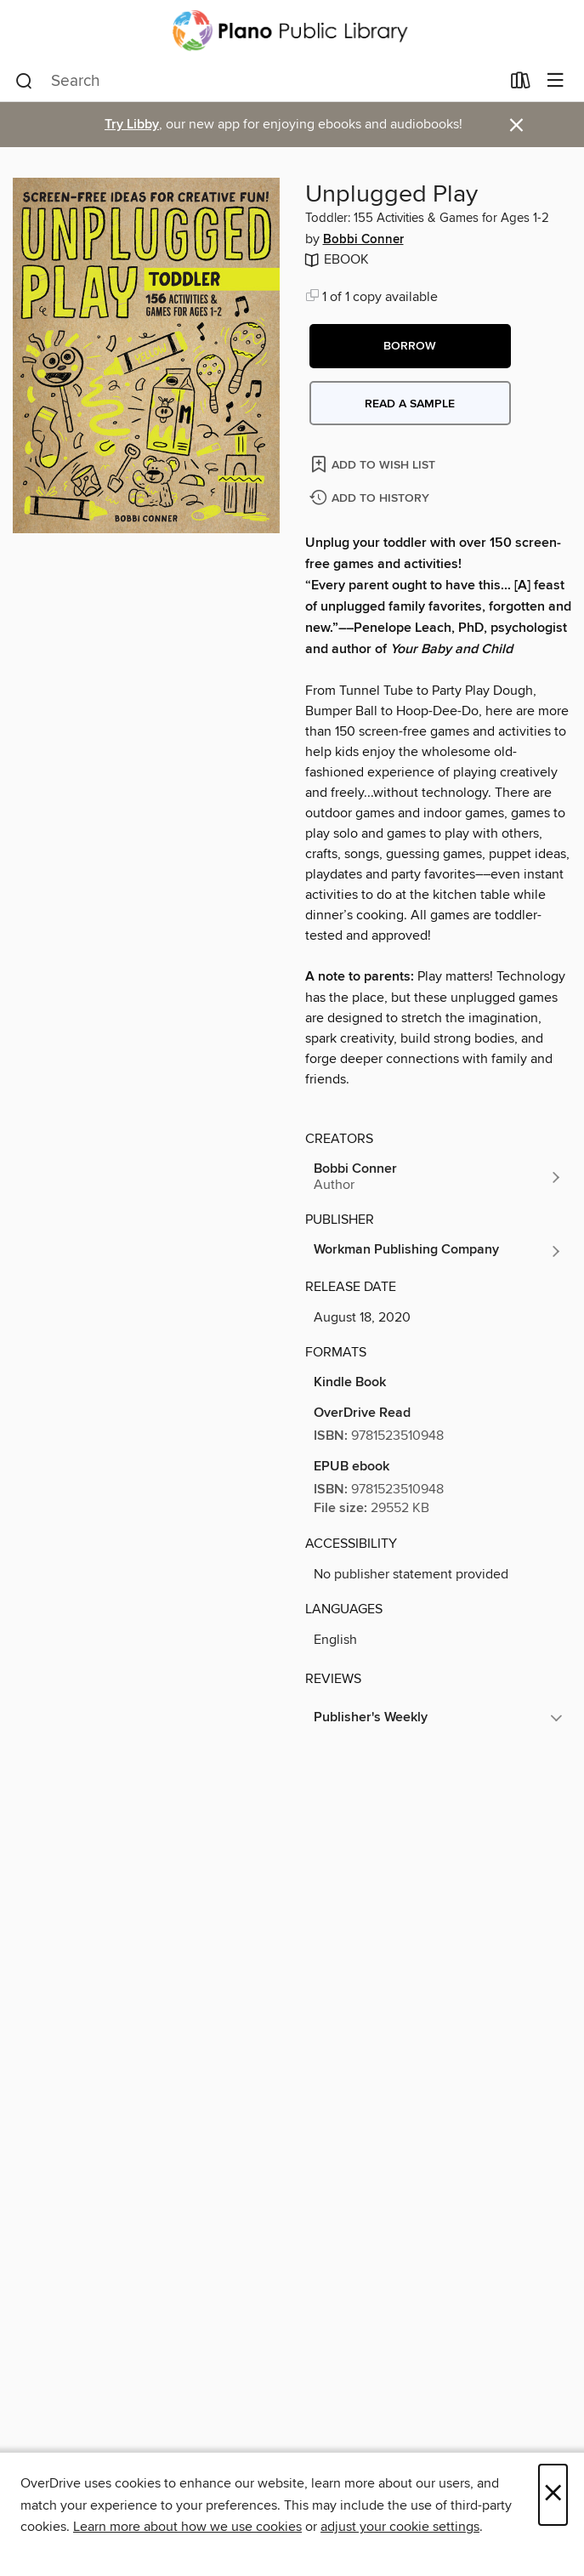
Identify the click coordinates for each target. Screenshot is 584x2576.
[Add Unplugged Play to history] (371, 498)
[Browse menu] (555, 81)
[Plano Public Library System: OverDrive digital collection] (292, 31)
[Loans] (520, 84)
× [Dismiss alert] (516, 125)
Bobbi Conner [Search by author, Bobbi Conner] (363, 239)
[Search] (24, 81)
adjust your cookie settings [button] (399, 2526)
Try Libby (132, 125)
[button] (410, 346)
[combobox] (257, 81)
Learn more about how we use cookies (187, 2526)
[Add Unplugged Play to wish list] (374, 464)
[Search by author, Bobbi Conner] (438, 1177)
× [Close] (553, 2494)
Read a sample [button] (410, 404)
